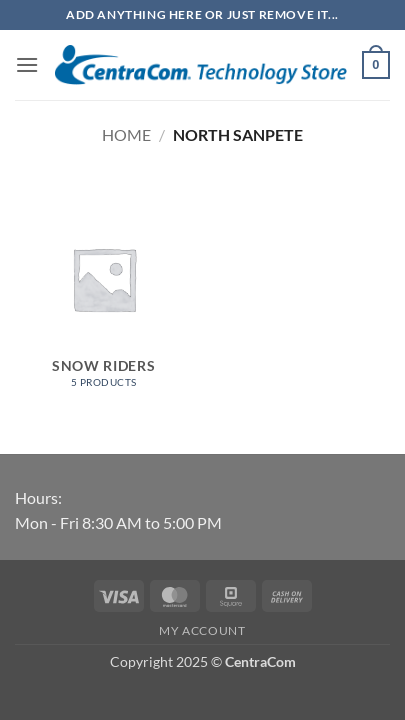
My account (202, 630)
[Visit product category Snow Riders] (104, 297)
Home (126, 134)
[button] (27, 64)
